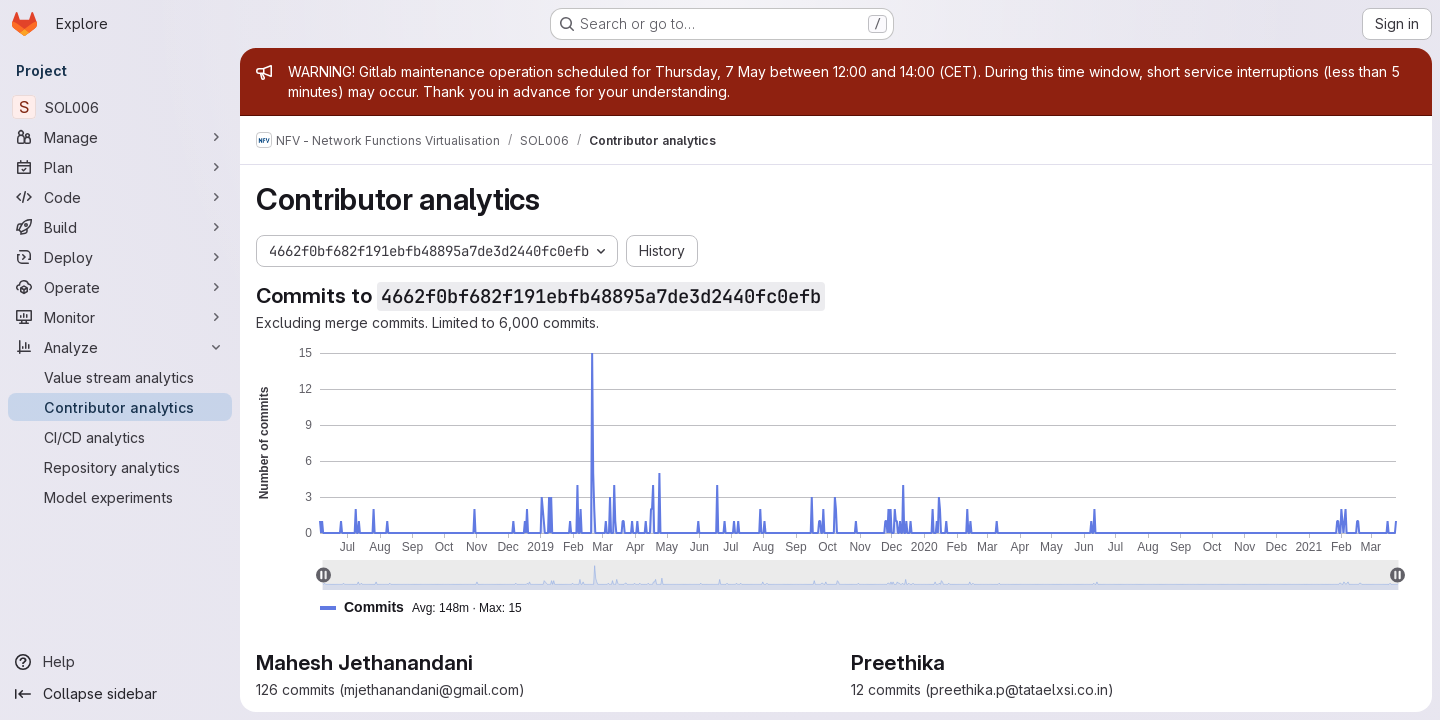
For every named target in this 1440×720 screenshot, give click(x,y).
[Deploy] (120, 257)
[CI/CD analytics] (120, 437)
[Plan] (120, 167)
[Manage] (120, 137)
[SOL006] (120, 107)
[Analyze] (120, 347)
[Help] (120, 662)
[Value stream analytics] (120, 377)
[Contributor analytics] (120, 407)
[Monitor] (120, 317)
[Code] (120, 197)
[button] (429, 607)
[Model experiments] (120, 497)
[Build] (120, 227)
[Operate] (120, 287)
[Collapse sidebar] (120, 694)
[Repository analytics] (120, 467)
